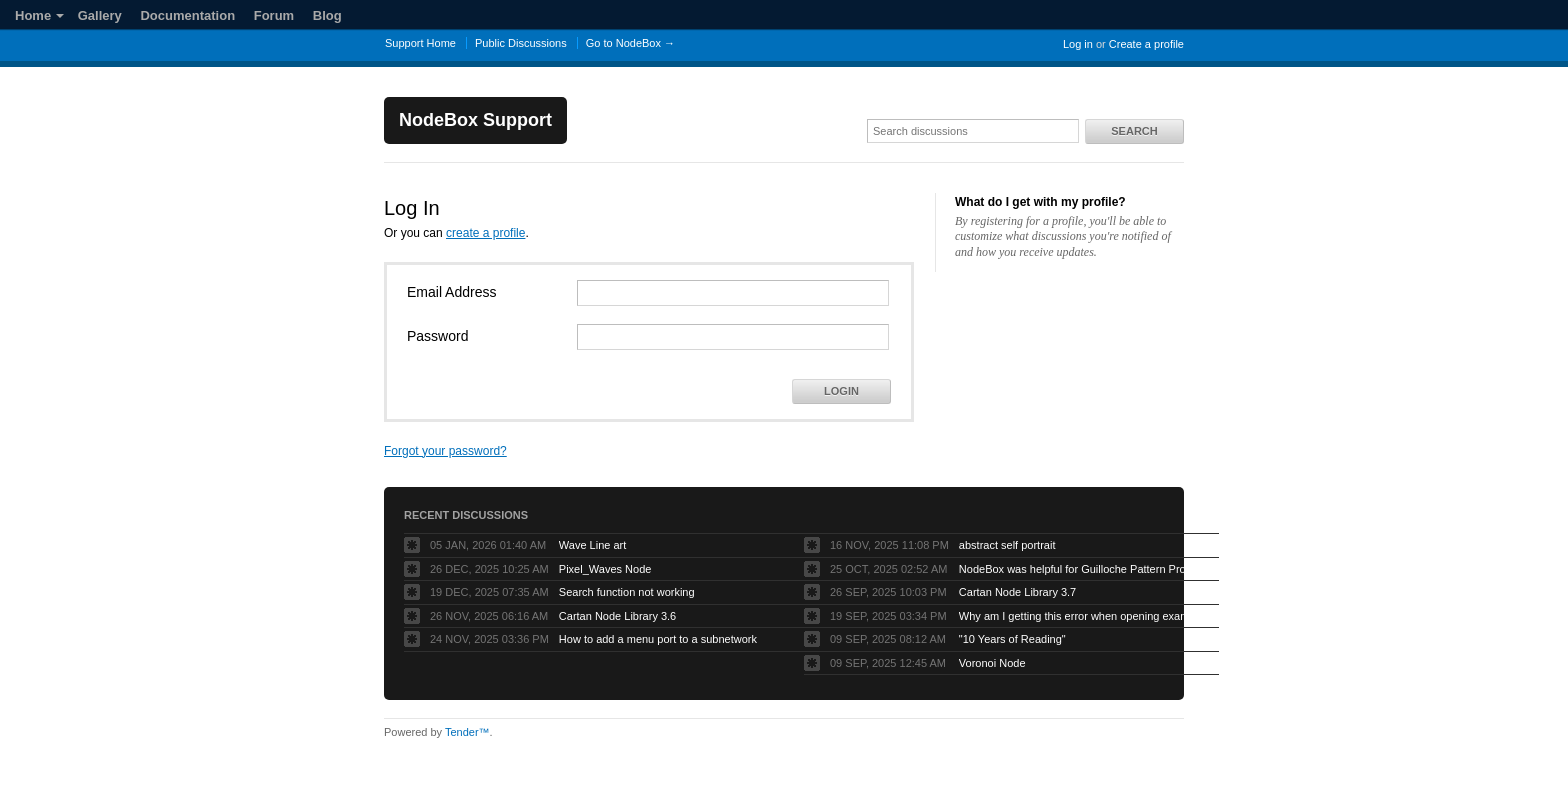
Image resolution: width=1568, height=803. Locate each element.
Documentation (187, 15)
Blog (327, 15)
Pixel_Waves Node (605, 569)
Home (39, 15)
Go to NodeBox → (630, 43)
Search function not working (627, 592)
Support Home (420, 43)
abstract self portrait (1007, 545)
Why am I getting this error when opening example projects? (1084, 616)
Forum (274, 15)
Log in (1078, 44)
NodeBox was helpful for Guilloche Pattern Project (1081, 569)
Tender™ (467, 732)
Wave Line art (592, 545)
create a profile (485, 233)
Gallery (100, 15)
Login (841, 391)
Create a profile (1146, 44)
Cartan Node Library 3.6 (617, 616)
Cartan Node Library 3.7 (1017, 592)
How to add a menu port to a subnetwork (658, 639)
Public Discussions (521, 43)
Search (1134, 131)
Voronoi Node (992, 663)
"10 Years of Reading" (1012, 639)
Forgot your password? (445, 451)
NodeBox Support (475, 120)
